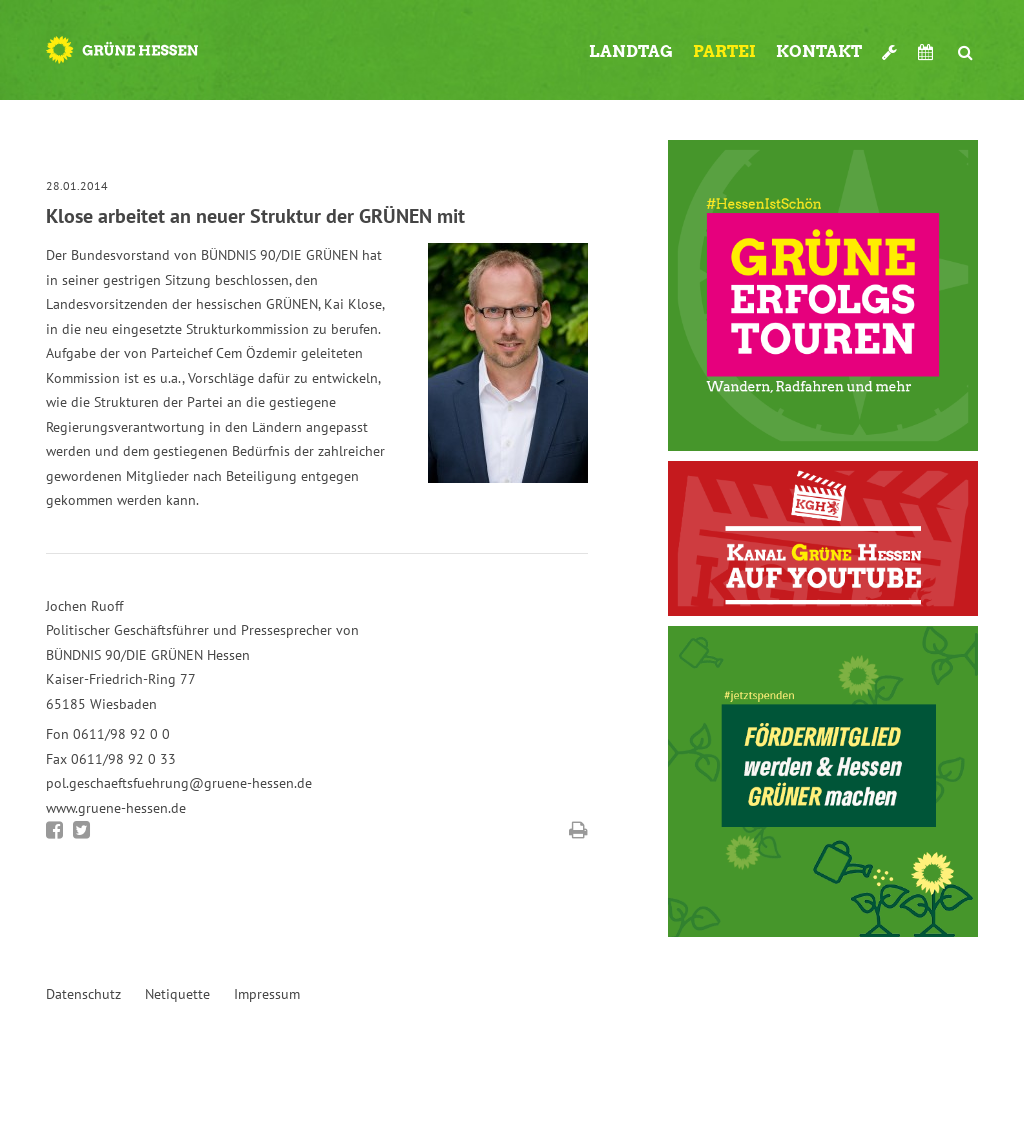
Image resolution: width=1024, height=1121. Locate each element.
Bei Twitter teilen (81, 830)
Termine (928, 52)
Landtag (631, 51)
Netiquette (177, 994)
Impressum (267, 994)
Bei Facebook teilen (54, 830)
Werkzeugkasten (890, 44)
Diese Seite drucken (578, 830)
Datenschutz (83, 994)
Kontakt (819, 51)
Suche (966, 44)
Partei (724, 51)
